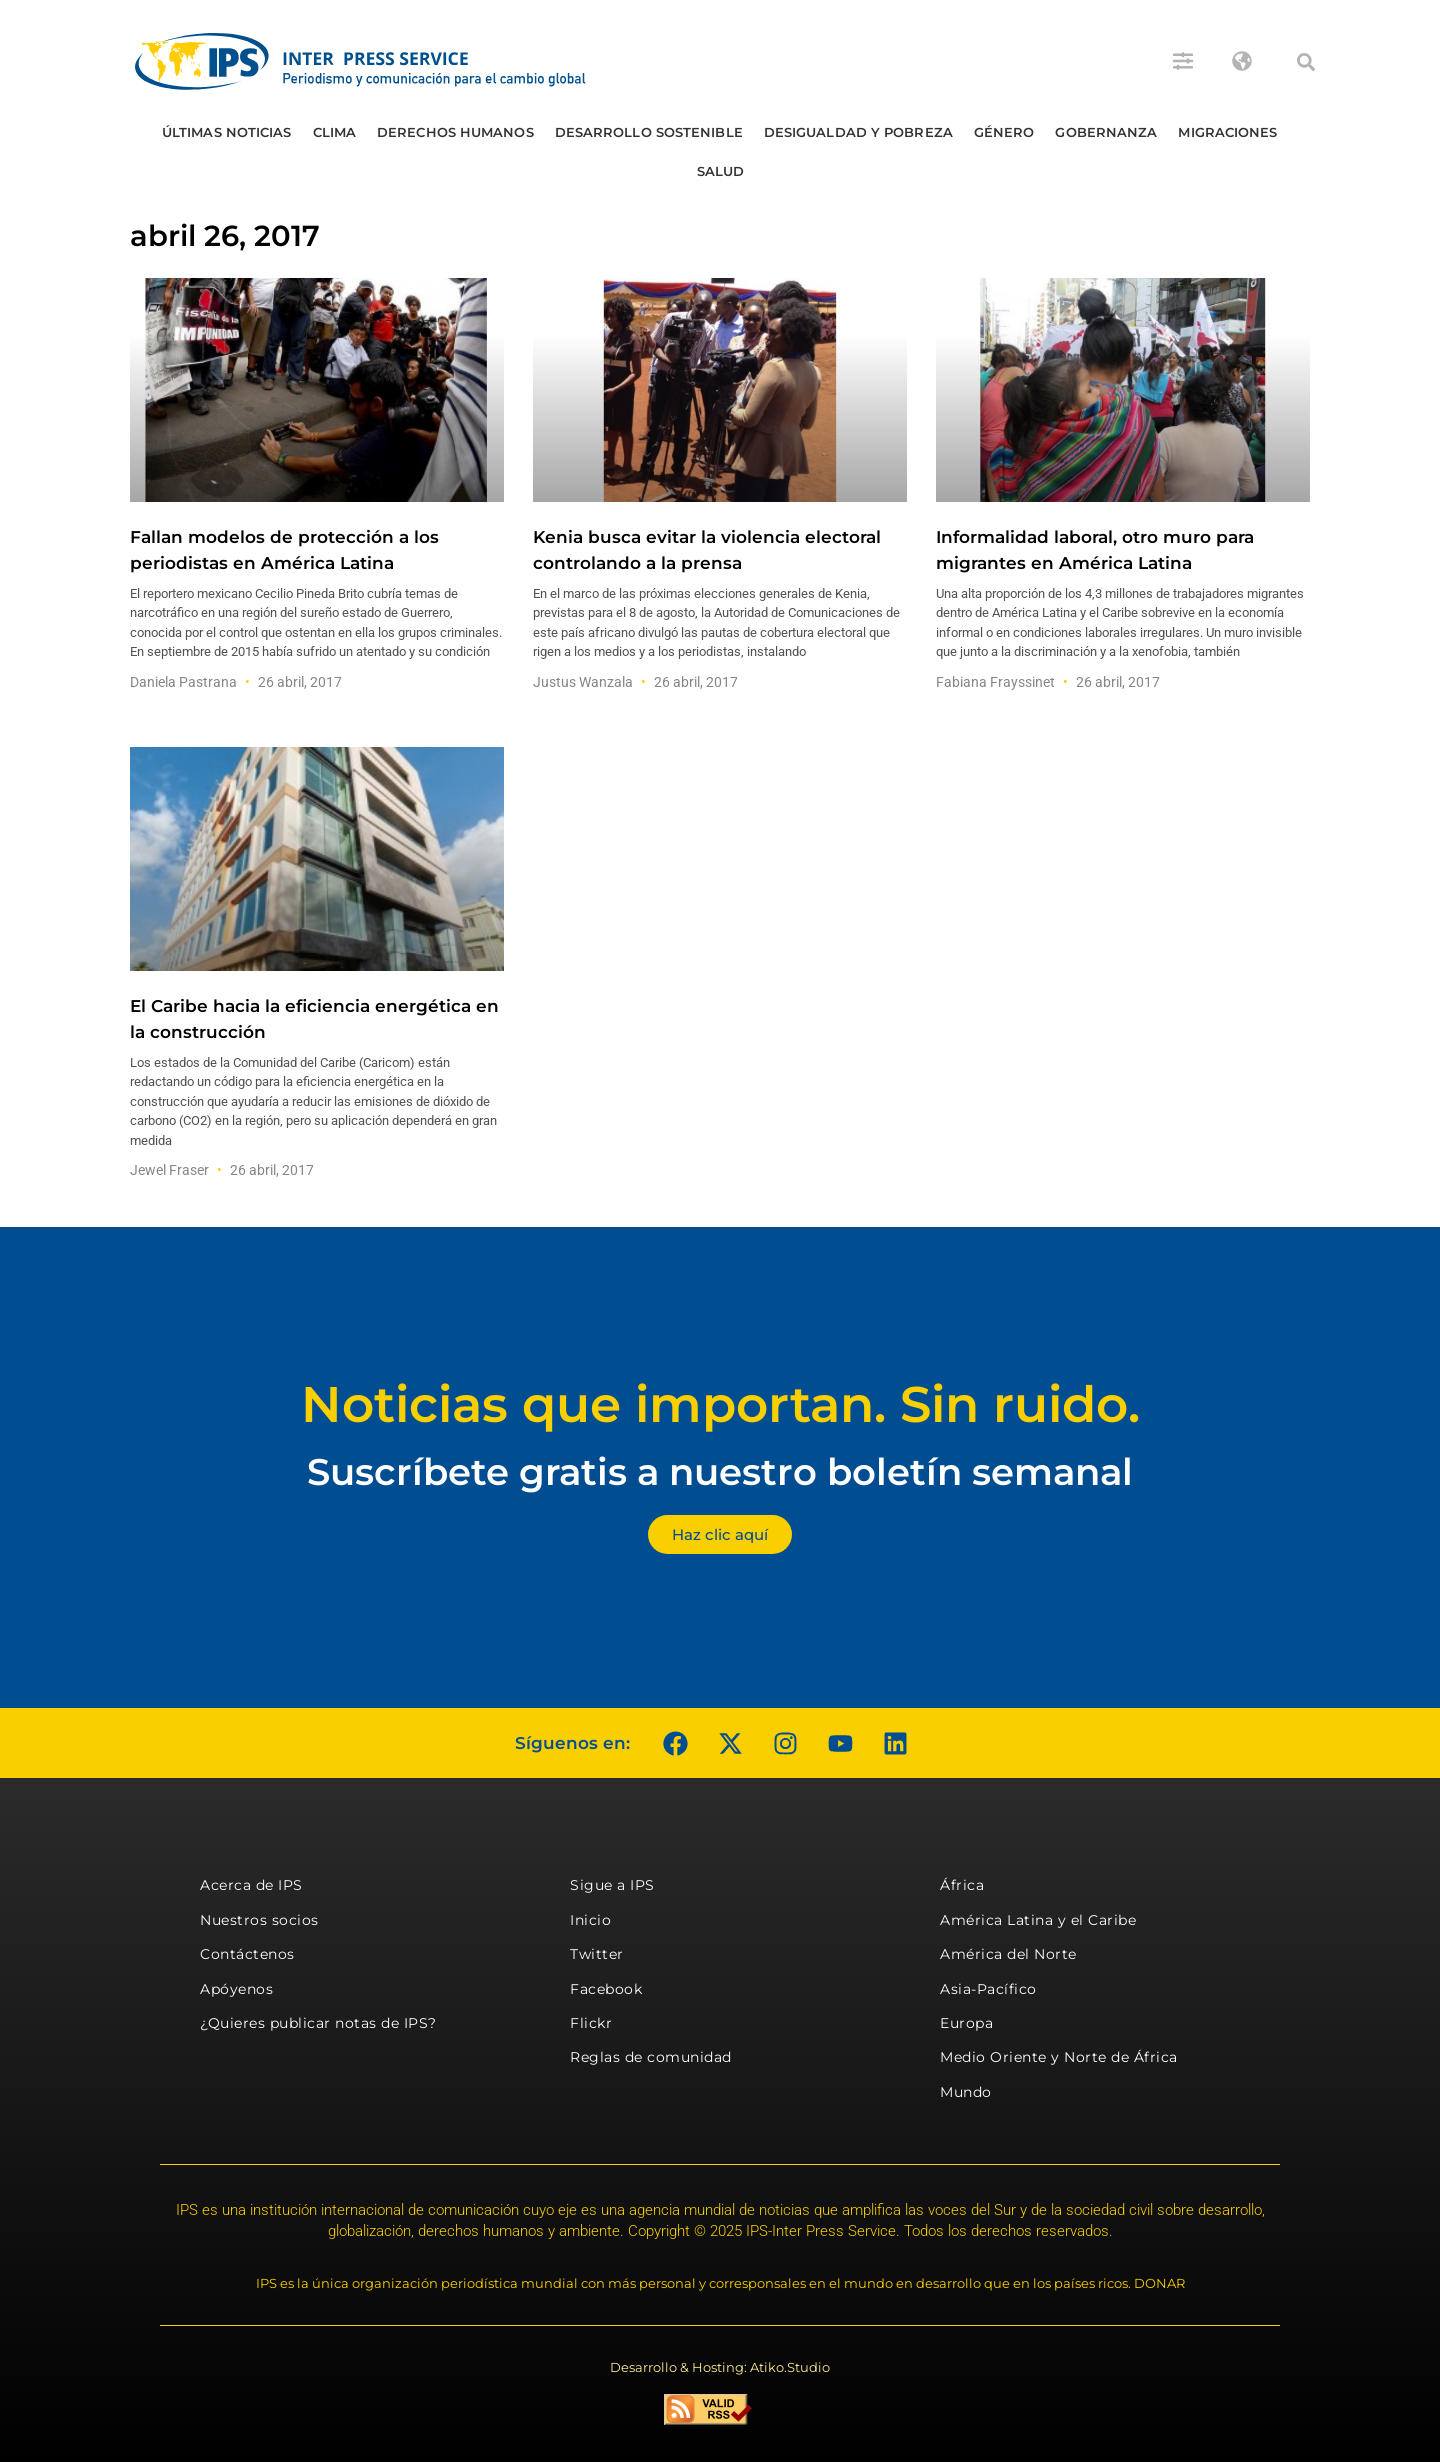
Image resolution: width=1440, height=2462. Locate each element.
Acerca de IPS (251, 1885)
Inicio (590, 1920)
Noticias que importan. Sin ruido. (720, 1404)
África (962, 1885)
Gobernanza (1106, 132)
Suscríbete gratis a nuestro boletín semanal (720, 1471)
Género (1004, 132)
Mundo (966, 2092)
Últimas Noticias (227, 132)
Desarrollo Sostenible (649, 132)
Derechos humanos (455, 132)
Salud (721, 171)
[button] (1306, 62)
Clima (335, 132)
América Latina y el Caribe (1038, 1920)
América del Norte (1008, 1954)
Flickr (591, 2023)
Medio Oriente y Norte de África (1059, 2057)
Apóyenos (236, 1989)
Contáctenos (247, 1954)
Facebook (606, 1989)
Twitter (597, 1954)
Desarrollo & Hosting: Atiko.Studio (720, 2367)
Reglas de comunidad (651, 2057)
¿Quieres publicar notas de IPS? (318, 2023)
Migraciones (1227, 132)
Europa (966, 2023)
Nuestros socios (259, 1920)
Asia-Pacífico (988, 1989)
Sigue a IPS (612, 1885)
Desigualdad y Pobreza (858, 132)
